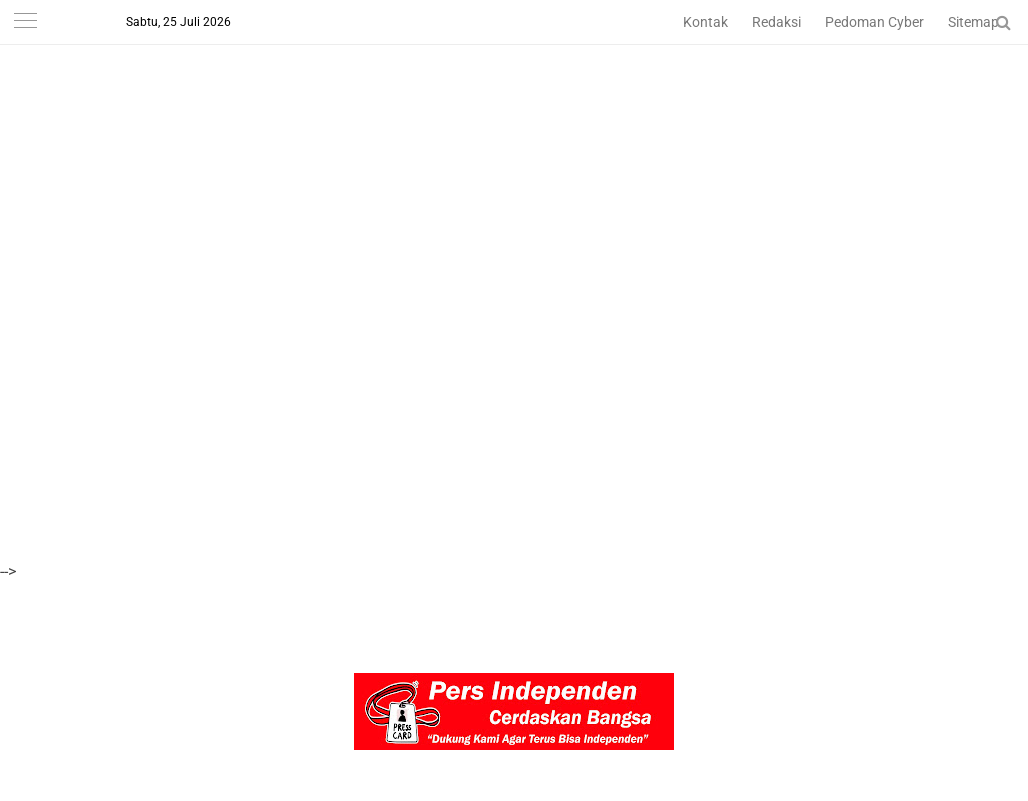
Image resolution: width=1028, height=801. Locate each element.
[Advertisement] (512, 140)
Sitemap (973, 22)
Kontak (705, 22)
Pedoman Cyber (874, 22)
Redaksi (776, 22)
